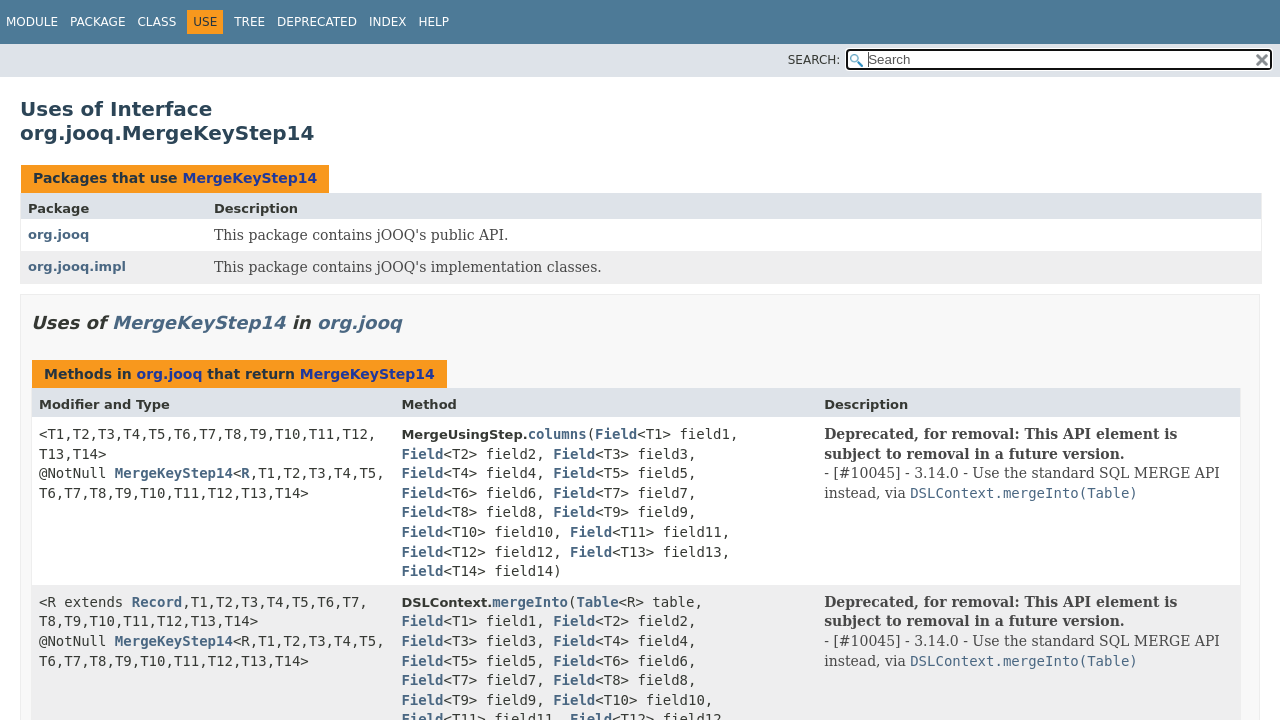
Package (97, 22)
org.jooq (58, 234)
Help (433, 22)
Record (157, 602)
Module (32, 22)
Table (597, 602)
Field (616, 434)
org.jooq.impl (77, 266)
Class (156, 22)
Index (388, 22)
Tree (249, 22)
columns (557, 434)
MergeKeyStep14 (249, 178)
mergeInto (530, 602)
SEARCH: (814, 60)
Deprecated (317, 22)
